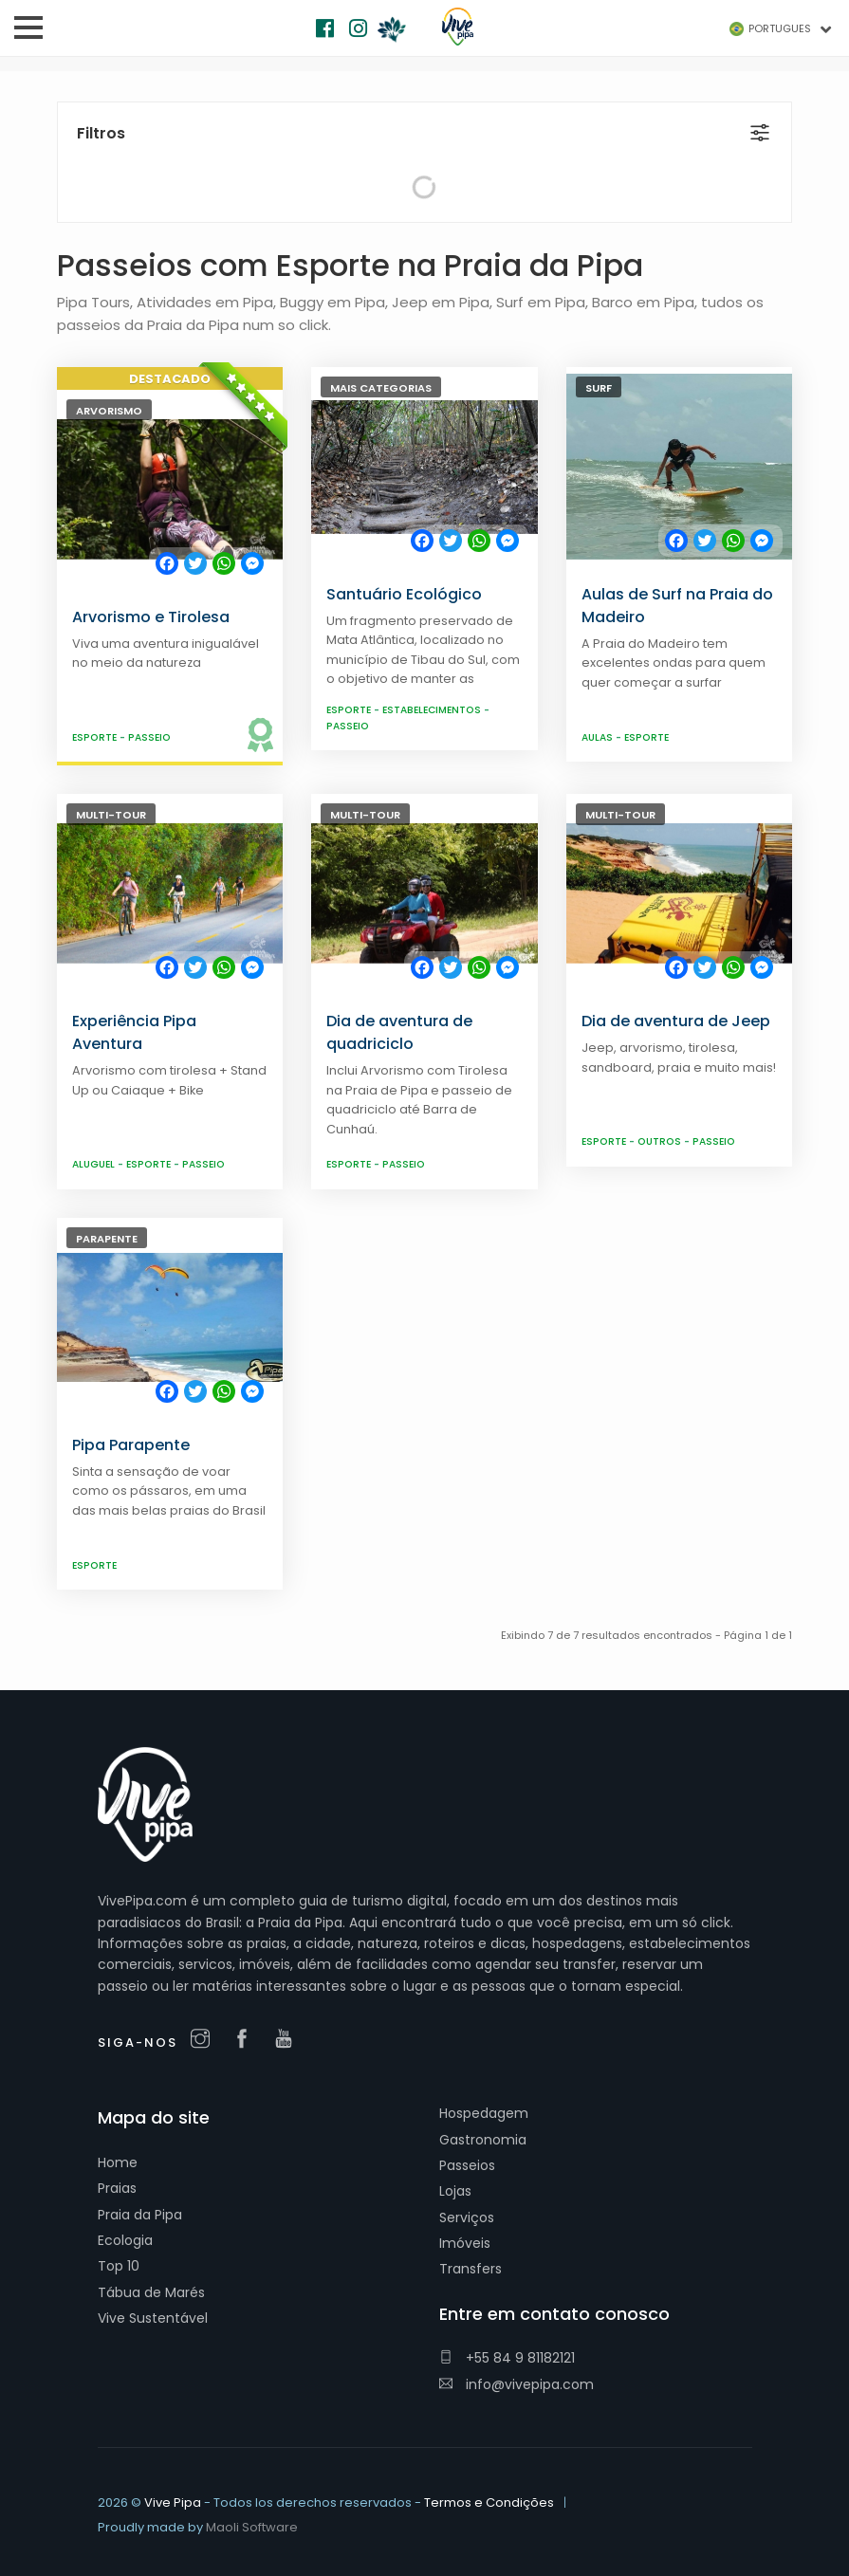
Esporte (96, 737)
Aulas (598, 737)
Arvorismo (109, 410)
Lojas (455, 2190)
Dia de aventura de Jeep (675, 1021)
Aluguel (95, 1164)
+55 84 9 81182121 (507, 2357)
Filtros (101, 133)
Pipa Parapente (131, 1445)
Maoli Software (252, 2527)
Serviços (466, 2217)
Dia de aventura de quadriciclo (399, 1032)
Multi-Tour (111, 814)
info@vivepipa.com (516, 2384)
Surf (598, 388)
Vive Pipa (172, 2502)
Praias (117, 2188)
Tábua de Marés (151, 2292)
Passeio (149, 737)
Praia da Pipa (140, 2214)
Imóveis (464, 2243)
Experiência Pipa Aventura (134, 1032)
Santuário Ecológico (404, 594)
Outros (660, 1141)
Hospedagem (483, 2113)
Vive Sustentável (153, 2318)
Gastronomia (482, 2139)
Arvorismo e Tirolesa (151, 617)
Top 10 (118, 2265)
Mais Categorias (381, 388)
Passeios (467, 2165)
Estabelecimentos (433, 710)
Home (118, 2162)
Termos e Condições (489, 2502)
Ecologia (125, 2240)
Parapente (107, 1238)
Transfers (470, 2268)
